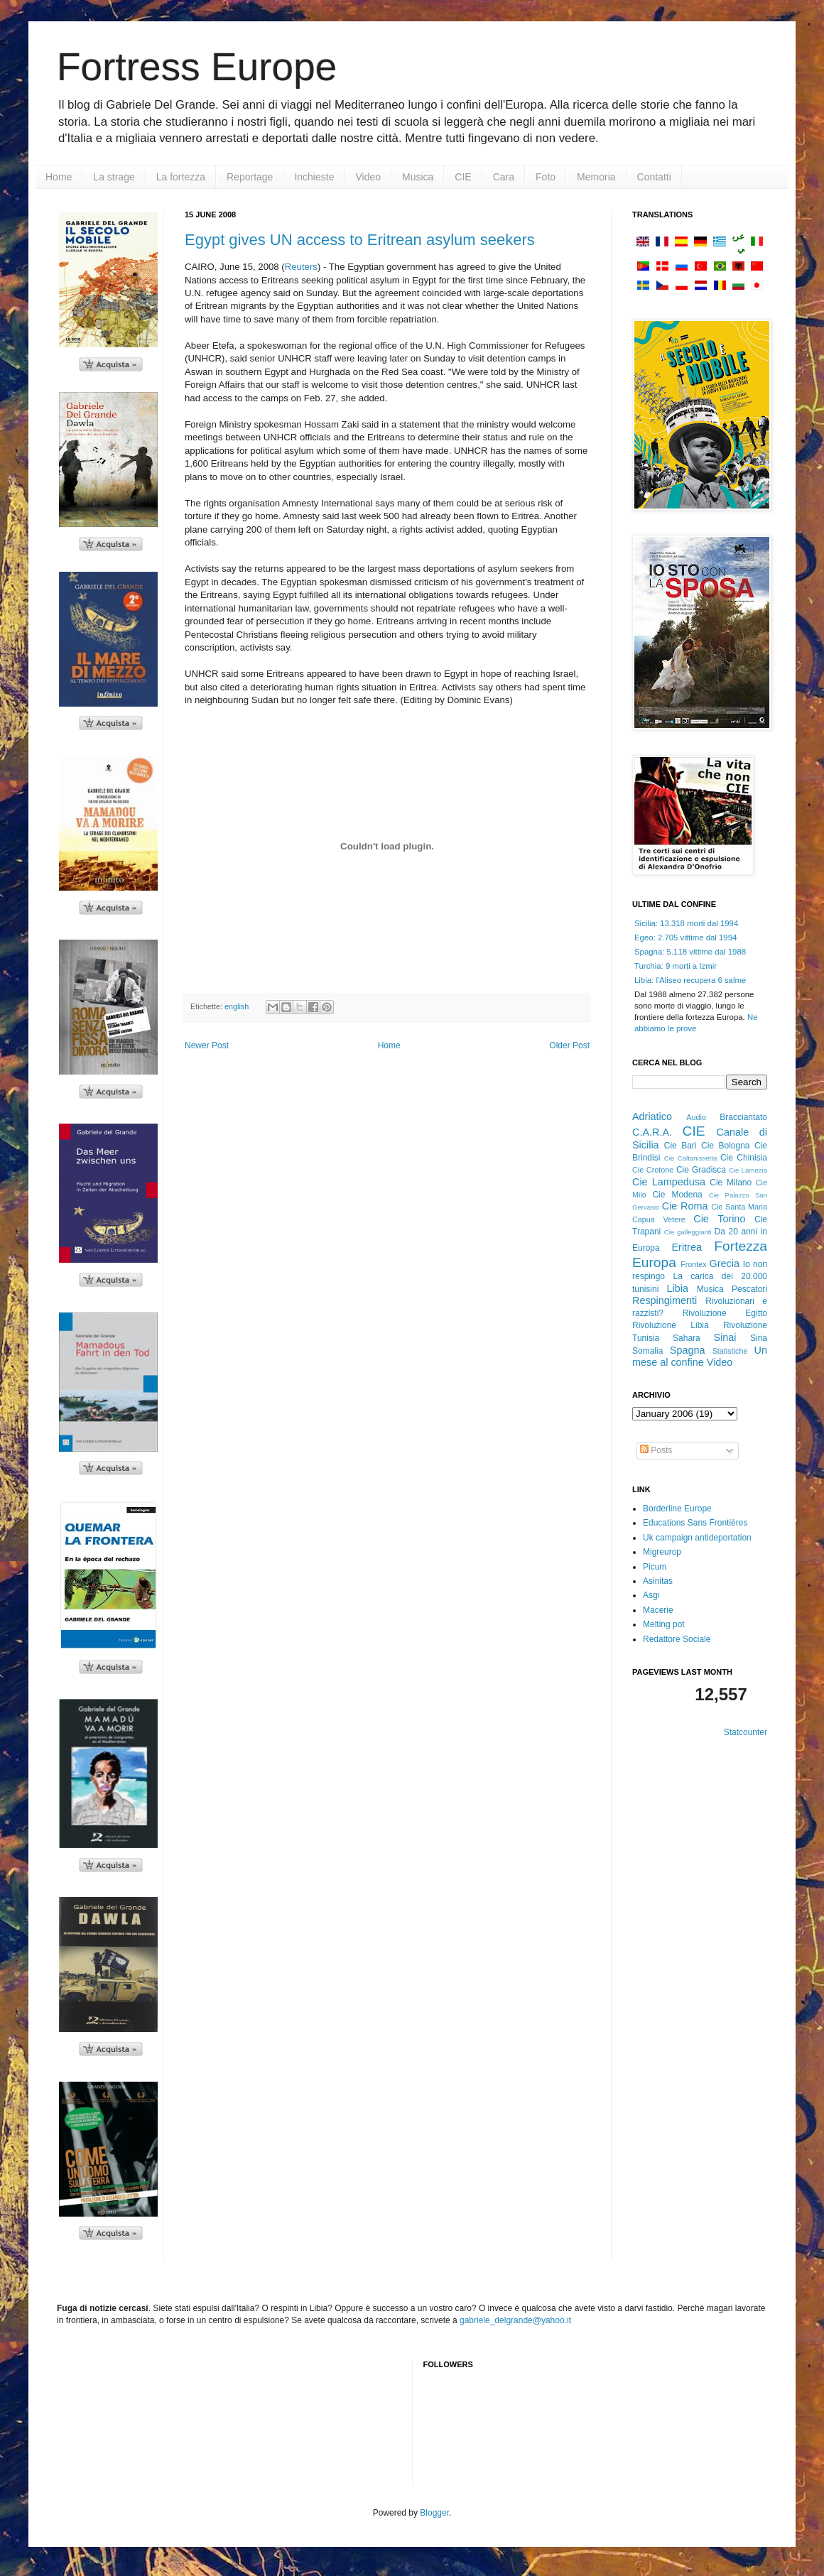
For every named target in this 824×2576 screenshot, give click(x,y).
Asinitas (658, 1581)
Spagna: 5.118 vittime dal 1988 (690, 951)
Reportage (250, 177)
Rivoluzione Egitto (725, 1313)
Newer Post (207, 1045)
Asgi (651, 1595)
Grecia (724, 1263)
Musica (417, 177)
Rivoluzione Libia (670, 1325)
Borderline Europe (677, 1508)
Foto (545, 177)
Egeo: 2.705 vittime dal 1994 (685, 937)
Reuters (301, 266)
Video (368, 177)
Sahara (686, 1338)
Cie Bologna (725, 1146)
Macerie (658, 1610)
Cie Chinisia (743, 1158)
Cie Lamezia (748, 1170)
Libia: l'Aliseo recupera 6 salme (690, 980)
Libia (677, 1288)
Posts (656, 1450)
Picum (654, 1567)
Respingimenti (664, 1300)
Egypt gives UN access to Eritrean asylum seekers (360, 240)
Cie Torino (719, 1218)
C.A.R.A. (652, 1132)
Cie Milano (731, 1183)
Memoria (596, 177)
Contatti (654, 177)
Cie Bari (680, 1146)
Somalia (647, 1351)
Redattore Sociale (676, 1639)
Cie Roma (685, 1206)
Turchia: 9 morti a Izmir (675, 966)
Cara (503, 177)
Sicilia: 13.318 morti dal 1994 (686, 923)
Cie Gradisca (701, 1170)
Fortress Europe (197, 67)
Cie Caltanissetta (690, 1158)
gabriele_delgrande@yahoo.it (515, 2320)
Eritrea (687, 1247)
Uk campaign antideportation (697, 1538)
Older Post (569, 1045)
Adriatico (652, 1116)
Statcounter (745, 1732)
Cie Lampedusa (668, 1182)
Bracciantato (743, 1117)
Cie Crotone (652, 1169)
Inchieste (314, 177)
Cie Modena (677, 1195)
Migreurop (662, 1552)
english (236, 1006)
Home (58, 177)
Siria (758, 1338)
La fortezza (180, 177)
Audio (696, 1117)
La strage (113, 177)
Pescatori (749, 1289)
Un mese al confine (699, 1356)
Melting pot (664, 1624)
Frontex (694, 1264)
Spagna (687, 1350)
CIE (463, 177)
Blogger (434, 2513)
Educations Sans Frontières (695, 1523)
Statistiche (730, 1351)
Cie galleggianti (688, 1232)
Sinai (725, 1337)
